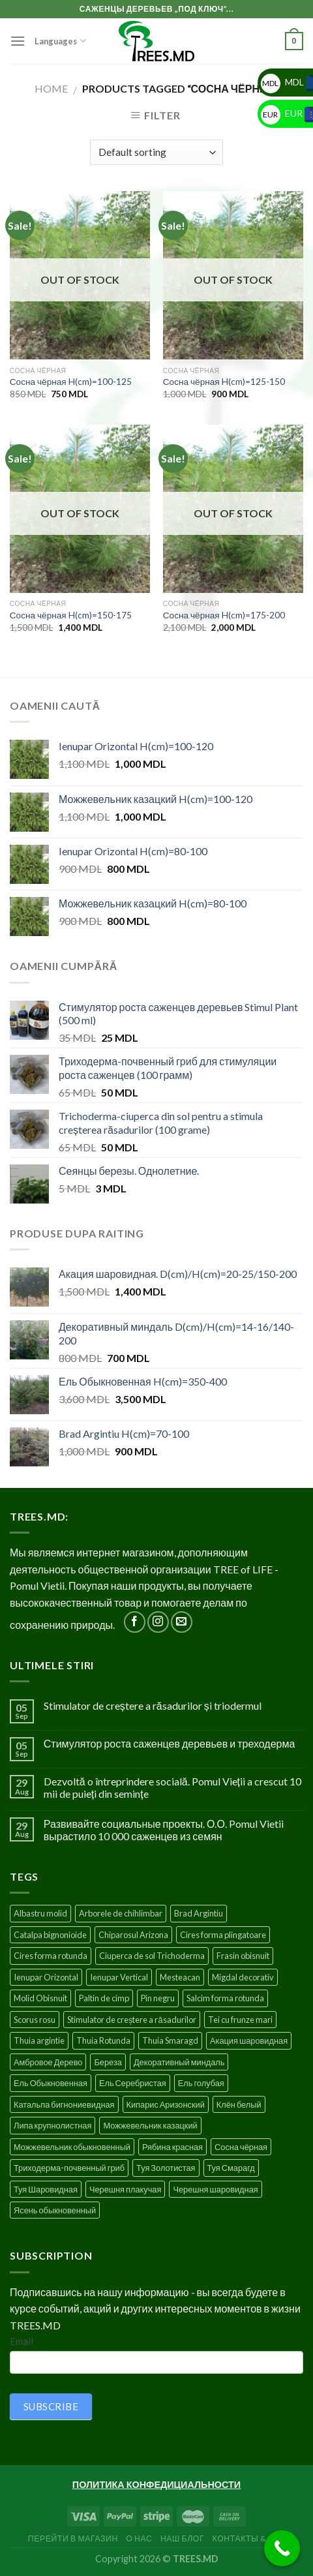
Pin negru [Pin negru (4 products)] (158, 1998)
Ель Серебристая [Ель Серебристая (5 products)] (132, 2083)
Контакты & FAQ (249, 2538)
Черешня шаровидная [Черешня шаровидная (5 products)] (215, 2189)
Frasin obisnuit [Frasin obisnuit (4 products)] (242, 1955)
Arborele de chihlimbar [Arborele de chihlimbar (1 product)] (120, 1913)
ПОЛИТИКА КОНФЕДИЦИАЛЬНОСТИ (156, 2484)
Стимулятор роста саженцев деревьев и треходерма (169, 1743)
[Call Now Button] (282, 2548)
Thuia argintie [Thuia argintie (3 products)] (39, 2040)
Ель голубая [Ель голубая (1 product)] (201, 2083)
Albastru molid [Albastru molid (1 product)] (40, 1913)
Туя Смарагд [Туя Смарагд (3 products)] (231, 2167)
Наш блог (182, 2538)
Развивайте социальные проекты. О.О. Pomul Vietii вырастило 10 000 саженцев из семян (164, 1829)
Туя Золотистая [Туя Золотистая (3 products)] (165, 2167)
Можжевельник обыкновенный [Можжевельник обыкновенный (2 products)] (72, 2147)
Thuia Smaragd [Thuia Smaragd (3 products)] (170, 2040)
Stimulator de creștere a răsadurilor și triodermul (152, 1705)
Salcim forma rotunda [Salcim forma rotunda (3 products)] (225, 1998)
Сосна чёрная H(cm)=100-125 (71, 381)
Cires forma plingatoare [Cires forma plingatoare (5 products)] (223, 1935)
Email (21, 2341)
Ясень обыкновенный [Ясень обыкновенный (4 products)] (55, 2210)
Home (51, 88)
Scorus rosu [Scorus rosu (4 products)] (34, 2019)
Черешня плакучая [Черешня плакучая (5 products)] (125, 2189)
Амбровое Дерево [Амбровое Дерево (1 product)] (48, 2062)
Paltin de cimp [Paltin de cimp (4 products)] (104, 1998)
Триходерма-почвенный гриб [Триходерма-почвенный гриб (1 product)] (69, 2167)
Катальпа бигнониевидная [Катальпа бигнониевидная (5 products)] (64, 2104)
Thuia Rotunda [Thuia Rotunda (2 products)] (103, 2040)
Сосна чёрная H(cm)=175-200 (224, 615)
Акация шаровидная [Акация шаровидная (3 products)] (249, 2040)
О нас (139, 2538)
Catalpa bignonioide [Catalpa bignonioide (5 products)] (50, 1935)
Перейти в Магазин (73, 2538)
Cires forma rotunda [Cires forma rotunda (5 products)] (50, 1955)
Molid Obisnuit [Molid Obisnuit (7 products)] (40, 1998)
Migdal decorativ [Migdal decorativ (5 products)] (243, 1977)
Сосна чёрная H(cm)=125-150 (224, 381)
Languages (60, 41)
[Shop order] (156, 152)
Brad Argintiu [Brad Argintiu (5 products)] (198, 1913)
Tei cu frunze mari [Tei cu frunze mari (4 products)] (240, 2019)
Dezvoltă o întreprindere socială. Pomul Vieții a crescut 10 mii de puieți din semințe (172, 1787)
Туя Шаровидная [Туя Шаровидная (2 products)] (46, 2189)
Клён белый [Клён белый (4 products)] (238, 2104)
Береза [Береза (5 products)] (107, 2062)
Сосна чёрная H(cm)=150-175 (71, 615)
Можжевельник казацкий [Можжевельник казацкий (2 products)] (150, 2125)
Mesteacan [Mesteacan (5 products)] (180, 1977)
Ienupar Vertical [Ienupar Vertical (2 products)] (119, 1977)
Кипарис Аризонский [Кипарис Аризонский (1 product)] (166, 2104)
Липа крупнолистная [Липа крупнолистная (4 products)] (52, 2125)
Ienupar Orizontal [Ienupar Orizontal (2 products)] (46, 1977)
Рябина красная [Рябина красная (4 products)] (172, 2147)
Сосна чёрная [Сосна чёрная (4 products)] (241, 2147)
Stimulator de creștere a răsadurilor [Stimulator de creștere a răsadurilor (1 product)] (131, 2019)
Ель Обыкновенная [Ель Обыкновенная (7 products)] (50, 2083)
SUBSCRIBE (50, 2406)
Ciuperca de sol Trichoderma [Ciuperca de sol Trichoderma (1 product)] (152, 1955)
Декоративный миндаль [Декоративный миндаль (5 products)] (179, 2062)
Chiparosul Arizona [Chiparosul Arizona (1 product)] (133, 1935)
